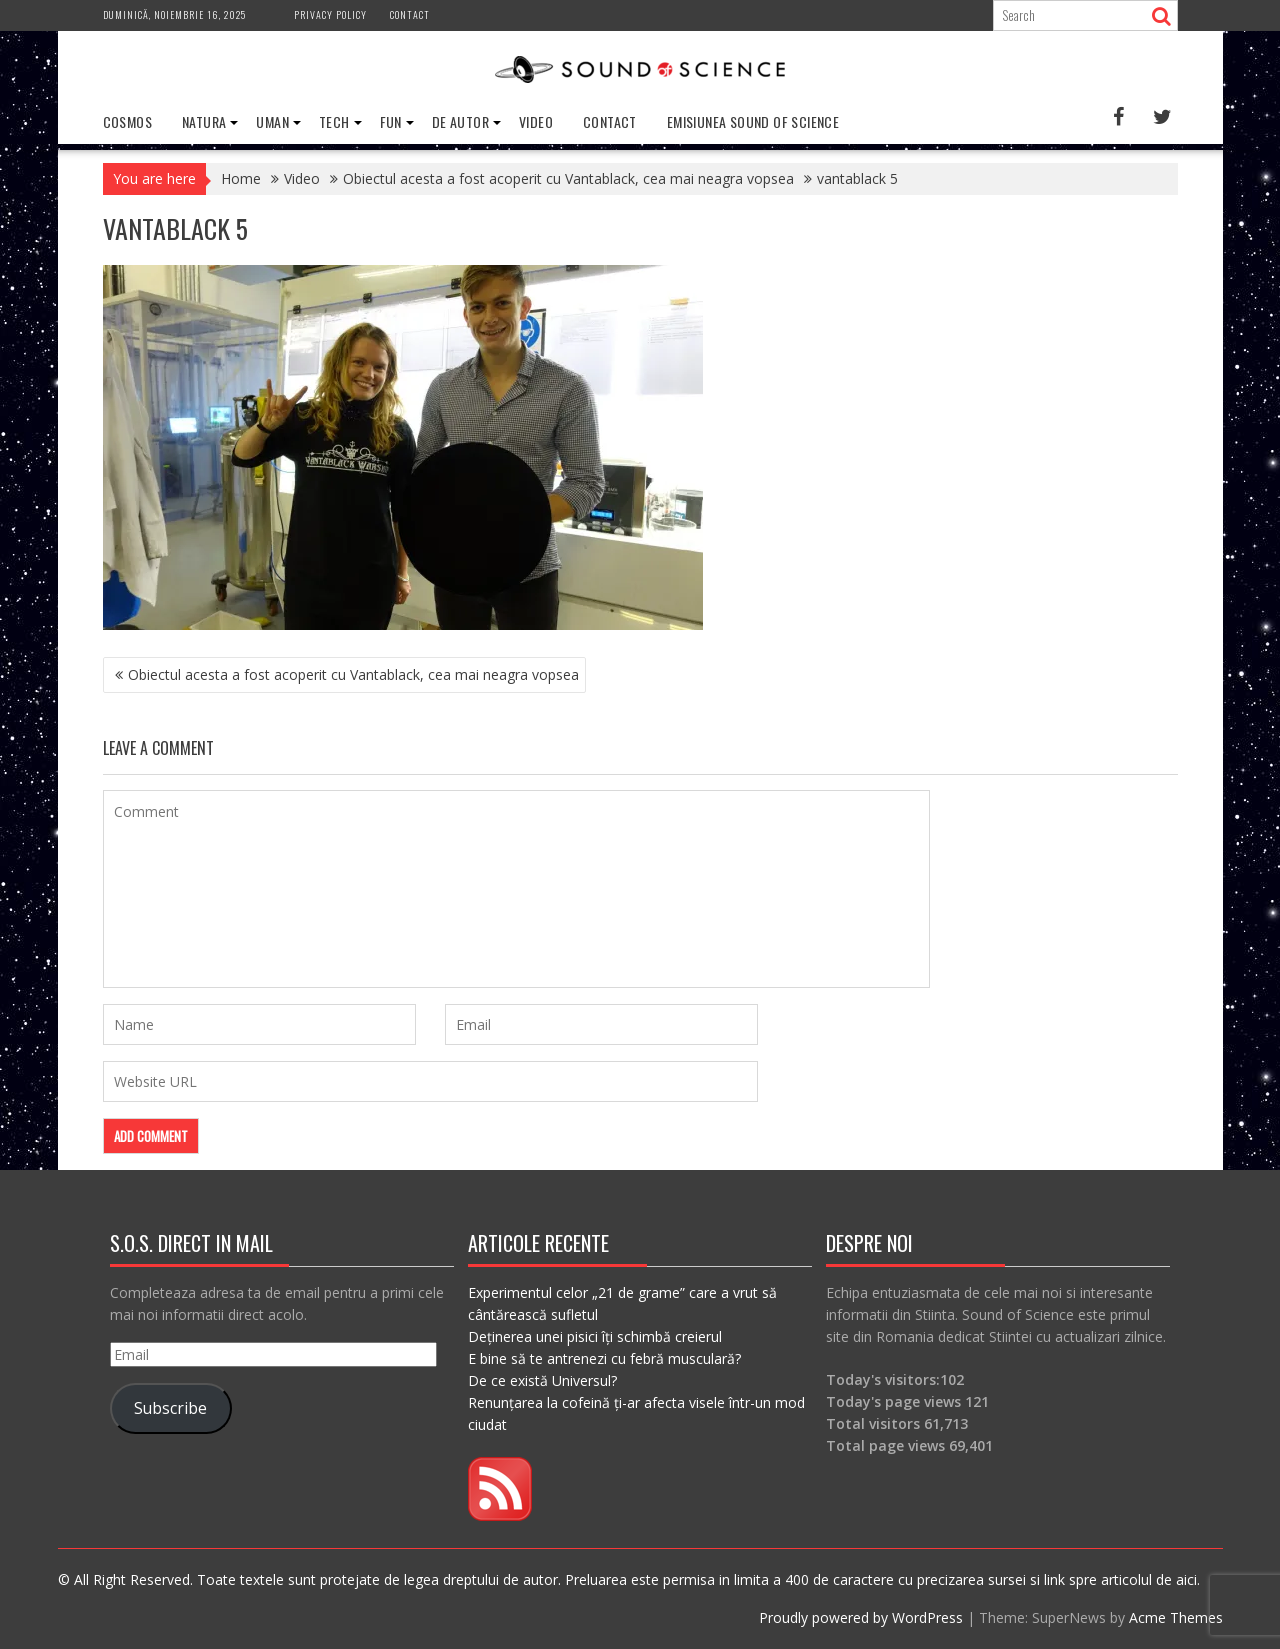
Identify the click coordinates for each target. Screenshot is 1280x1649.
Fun (391, 121)
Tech (334, 121)
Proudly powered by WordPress (861, 1617)
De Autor (460, 121)
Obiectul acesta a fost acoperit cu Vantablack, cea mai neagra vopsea (353, 674)
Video (536, 121)
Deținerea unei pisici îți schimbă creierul (595, 1336)
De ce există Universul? (542, 1380)
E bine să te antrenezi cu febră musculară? (604, 1358)
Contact (410, 14)
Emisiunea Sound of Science (753, 121)
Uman (272, 121)
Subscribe (170, 1408)
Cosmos (127, 121)
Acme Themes (1176, 1617)
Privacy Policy (330, 14)
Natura (204, 121)
